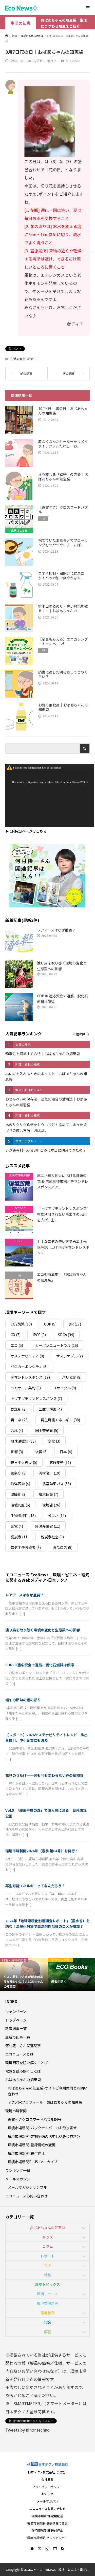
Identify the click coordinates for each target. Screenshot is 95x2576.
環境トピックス (47, 2284)
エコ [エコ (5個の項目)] (17, 1345)
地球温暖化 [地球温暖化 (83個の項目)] (23, 1441)
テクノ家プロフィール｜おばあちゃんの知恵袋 (45, 2102)
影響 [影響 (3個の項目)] (17, 1451)
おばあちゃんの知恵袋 (23, 2079)
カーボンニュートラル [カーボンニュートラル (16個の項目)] (56, 1345)
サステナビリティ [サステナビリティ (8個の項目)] (27, 1355)
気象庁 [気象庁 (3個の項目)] (19, 1473)
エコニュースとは (19, 2054)
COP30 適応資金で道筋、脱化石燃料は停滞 (39, 1664)
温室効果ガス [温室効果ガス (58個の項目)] (56, 1483)
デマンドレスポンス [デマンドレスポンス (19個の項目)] (30, 1377)
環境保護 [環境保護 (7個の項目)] (48, 1494)
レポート (48, 2255)
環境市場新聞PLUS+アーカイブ (33, 2161)
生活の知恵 (20, 23)
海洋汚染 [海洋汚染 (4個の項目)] (20, 1483)
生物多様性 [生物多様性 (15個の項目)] (23, 1515)
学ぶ (47, 2265)
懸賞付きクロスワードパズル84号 (35, 2119)
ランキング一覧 (17, 2170)
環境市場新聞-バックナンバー (47, 2537)
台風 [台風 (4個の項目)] (17, 1430)
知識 (47, 2322)
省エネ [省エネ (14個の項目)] (57, 1515)
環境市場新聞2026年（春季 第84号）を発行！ (42, 1850)
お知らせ (47, 2494)
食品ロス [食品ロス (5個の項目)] (62, 1547)
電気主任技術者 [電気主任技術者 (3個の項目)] (26, 1547)
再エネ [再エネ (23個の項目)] (20, 1419)
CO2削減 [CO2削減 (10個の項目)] (21, 1324)
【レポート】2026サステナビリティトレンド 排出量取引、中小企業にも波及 (46, 1737)
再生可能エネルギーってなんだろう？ (35, 1885)
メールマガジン (17, 2178)
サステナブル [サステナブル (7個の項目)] (69, 1355)
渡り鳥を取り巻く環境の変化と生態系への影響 (42, 1629)
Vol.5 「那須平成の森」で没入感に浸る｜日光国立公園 (46, 1813)
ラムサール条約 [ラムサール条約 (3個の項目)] (26, 1387)
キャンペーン (15, 2011)
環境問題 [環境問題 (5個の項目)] (20, 1504)
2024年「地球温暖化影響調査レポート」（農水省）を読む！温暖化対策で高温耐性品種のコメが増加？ (47, 1923)
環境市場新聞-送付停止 (26, 2153)
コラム (47, 2246)
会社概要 (47, 2479)
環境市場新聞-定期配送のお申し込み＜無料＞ (44, 2136)
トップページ (16, 2020)
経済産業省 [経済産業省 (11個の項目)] (47, 1526)
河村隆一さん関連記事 (23, 2045)
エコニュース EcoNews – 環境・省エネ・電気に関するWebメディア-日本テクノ (47, 1577)
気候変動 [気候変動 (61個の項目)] (60, 1462)
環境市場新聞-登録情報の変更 (31, 2144)
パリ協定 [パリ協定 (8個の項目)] (72, 1377)
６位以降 (79, 1034)
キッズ (47, 2236)
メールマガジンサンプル (27, 2187)
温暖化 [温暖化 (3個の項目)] (19, 1494)
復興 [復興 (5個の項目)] (41, 1451)
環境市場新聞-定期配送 (47, 2516)
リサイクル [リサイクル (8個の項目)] (64, 1387)
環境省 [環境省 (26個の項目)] (51, 1504)
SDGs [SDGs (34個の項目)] (66, 1334)
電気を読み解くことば (23, 2071)
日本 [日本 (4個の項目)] (66, 1451)
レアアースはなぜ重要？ (24, 1594)
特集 (47, 2275)
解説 (47, 2331)
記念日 (31, 359)
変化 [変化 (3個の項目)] (54, 1441)
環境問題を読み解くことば (26, 2062)
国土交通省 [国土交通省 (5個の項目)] (46, 1430)
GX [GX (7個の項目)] (16, 1334)
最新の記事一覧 (17, 2037)
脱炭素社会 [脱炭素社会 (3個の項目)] (52, 1536)
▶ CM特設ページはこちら (26, 831)
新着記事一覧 (16, 2028)
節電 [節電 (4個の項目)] (17, 1526)
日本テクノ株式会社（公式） (47, 2472)
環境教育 (48, 2312)
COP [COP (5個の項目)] (50, 1324)
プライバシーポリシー (47, 2487)
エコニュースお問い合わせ (26, 2195)
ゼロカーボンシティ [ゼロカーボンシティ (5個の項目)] (29, 1366)
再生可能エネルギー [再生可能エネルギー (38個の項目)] (60, 1419)
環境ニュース (47, 2293)
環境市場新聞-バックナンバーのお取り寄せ (42, 2127)
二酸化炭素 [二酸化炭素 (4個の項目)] (50, 1409)
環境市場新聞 (16, 2110)
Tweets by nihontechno (27, 2430)
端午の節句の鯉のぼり (23, 1699)
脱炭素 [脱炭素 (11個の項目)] (20, 1536)
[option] (24, 1974)
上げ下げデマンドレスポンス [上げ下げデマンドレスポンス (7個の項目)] (36, 1398)
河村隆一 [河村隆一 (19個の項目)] (49, 1473)
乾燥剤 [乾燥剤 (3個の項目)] (19, 1409)
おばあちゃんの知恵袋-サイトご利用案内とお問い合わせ (47, 2090)
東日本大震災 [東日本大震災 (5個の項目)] (24, 1462)
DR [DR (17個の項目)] (75, 1324)
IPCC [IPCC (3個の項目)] (39, 1334)
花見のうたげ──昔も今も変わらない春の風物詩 (44, 1775)
